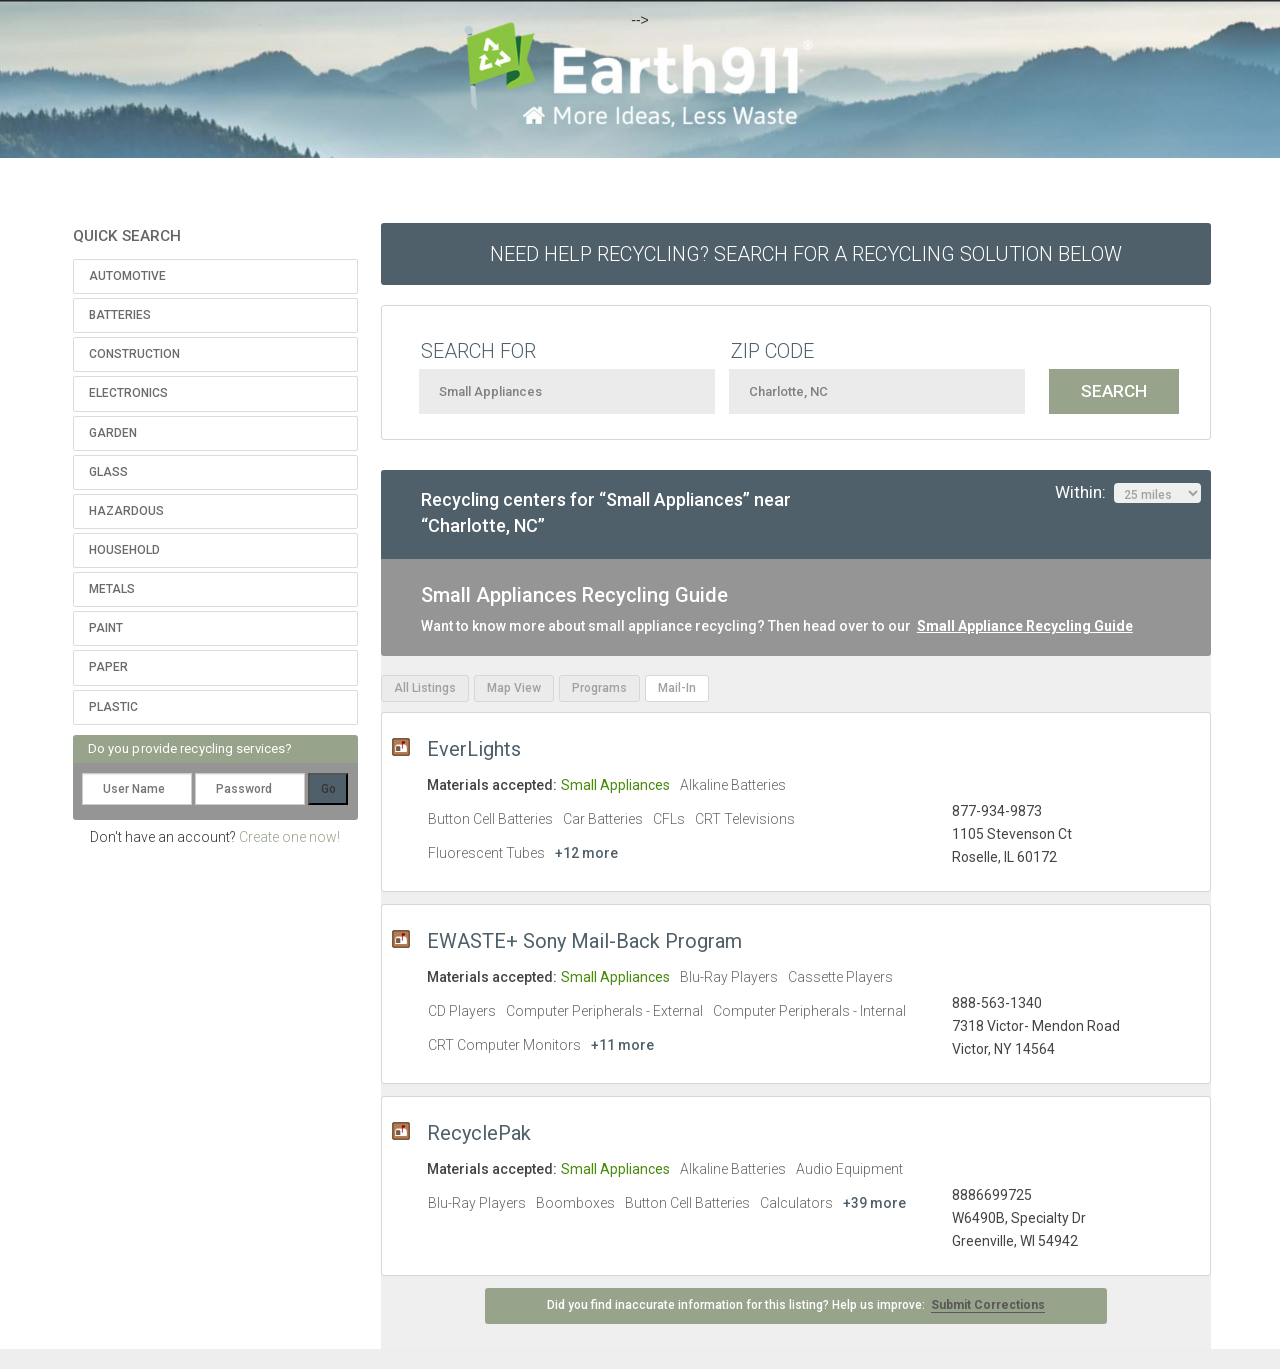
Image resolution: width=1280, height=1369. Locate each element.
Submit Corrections (988, 1305)
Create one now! (289, 837)
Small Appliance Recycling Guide (1025, 626)
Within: (1128, 493)
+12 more (586, 853)
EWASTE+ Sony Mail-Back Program (584, 941)
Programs (599, 688)
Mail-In (677, 688)
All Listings (425, 688)
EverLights (474, 749)
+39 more (874, 1203)
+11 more (622, 1045)
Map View (514, 688)
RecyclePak (479, 1133)
